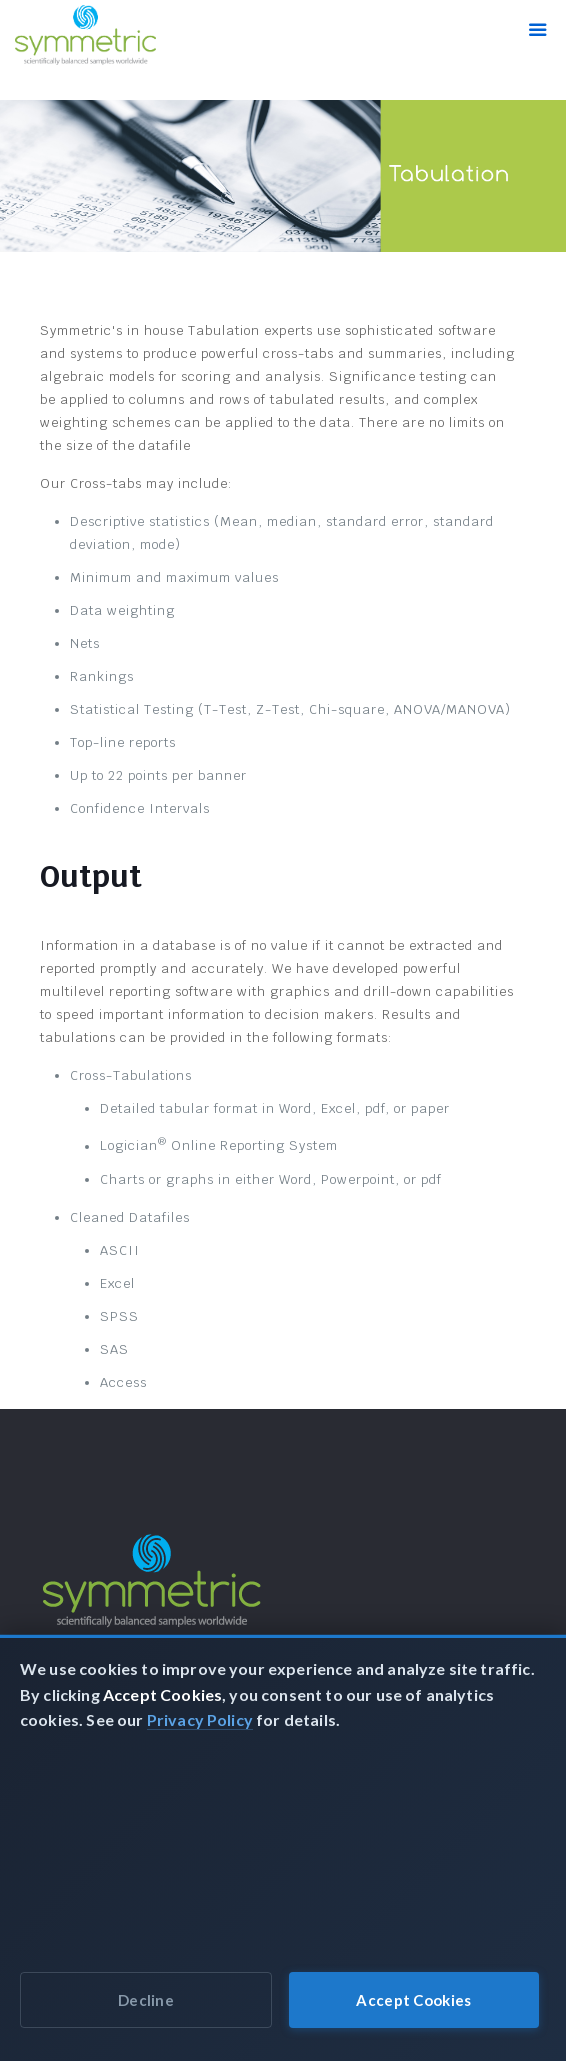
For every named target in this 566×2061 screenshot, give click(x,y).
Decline (146, 2000)
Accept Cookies (413, 2000)
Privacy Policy (200, 1719)
